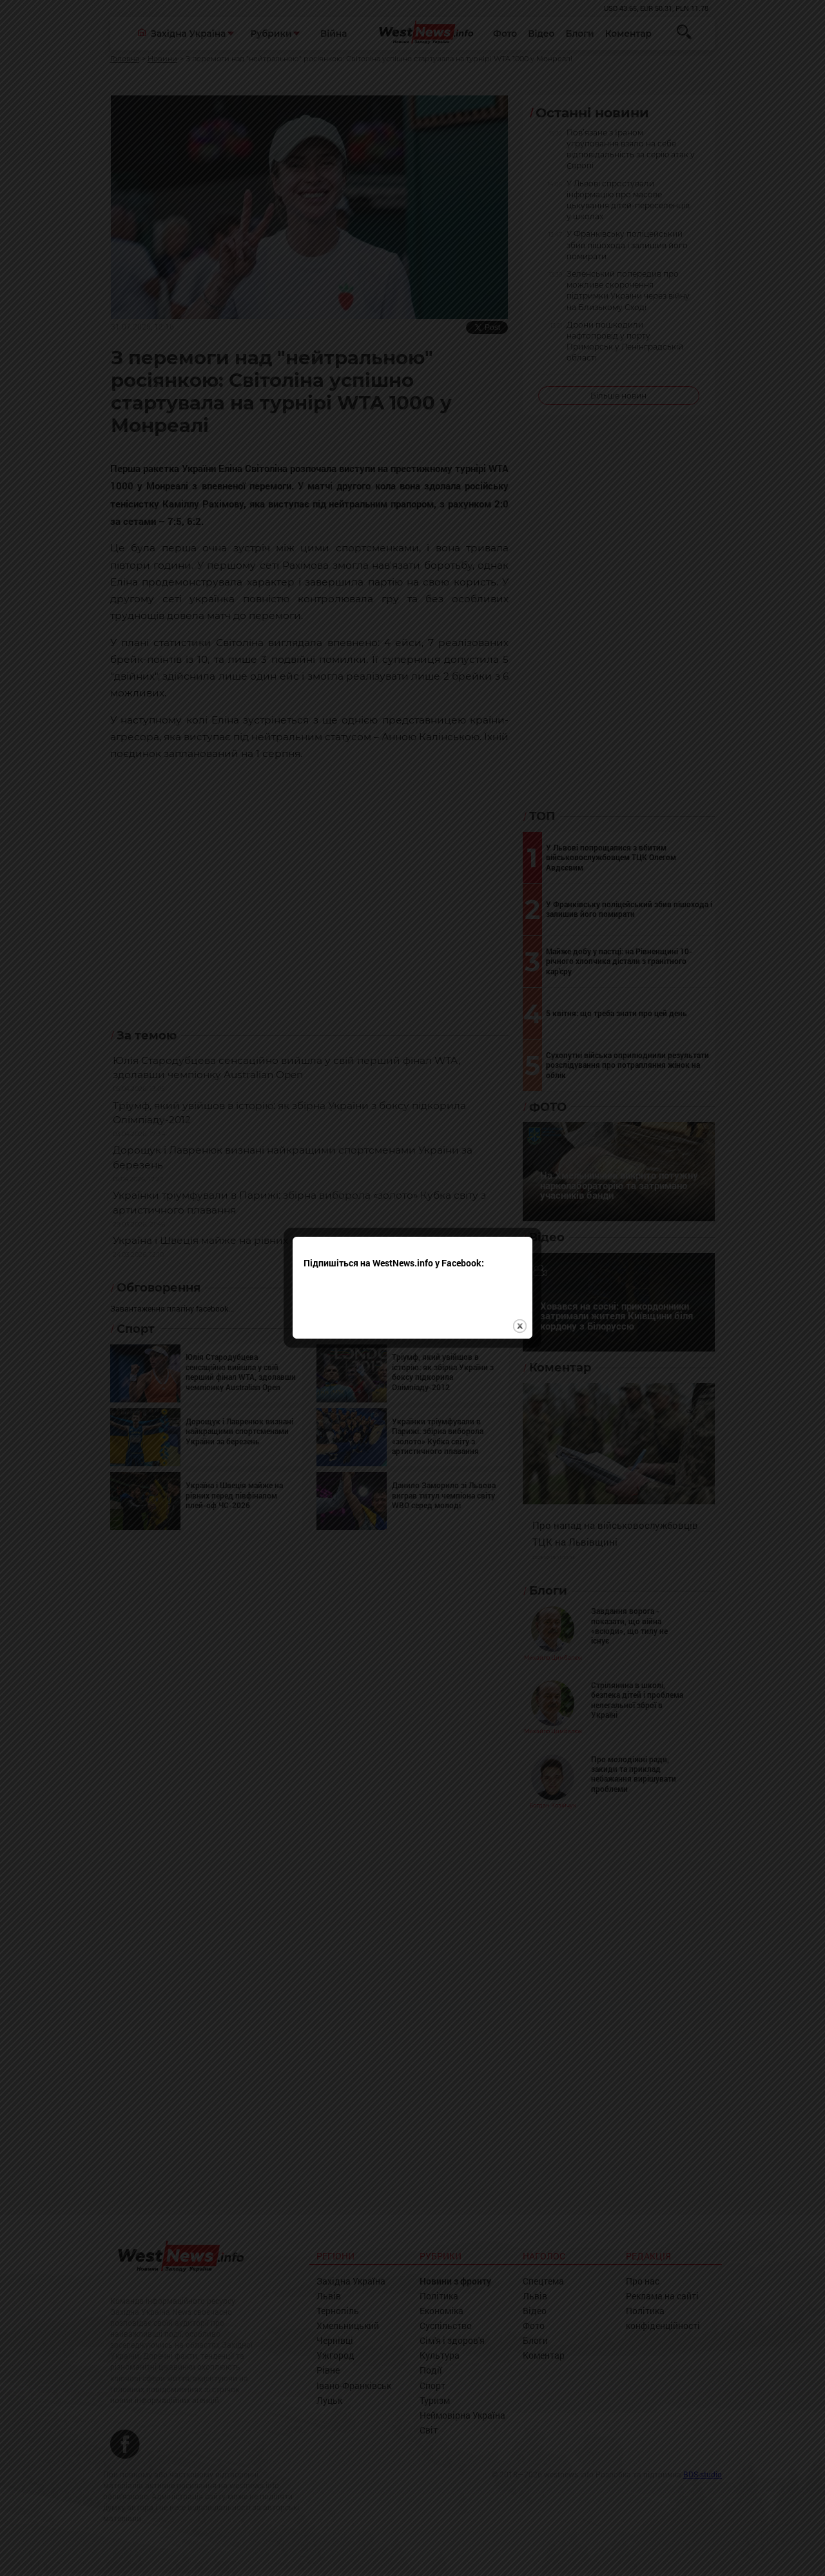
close (520, 1321)
